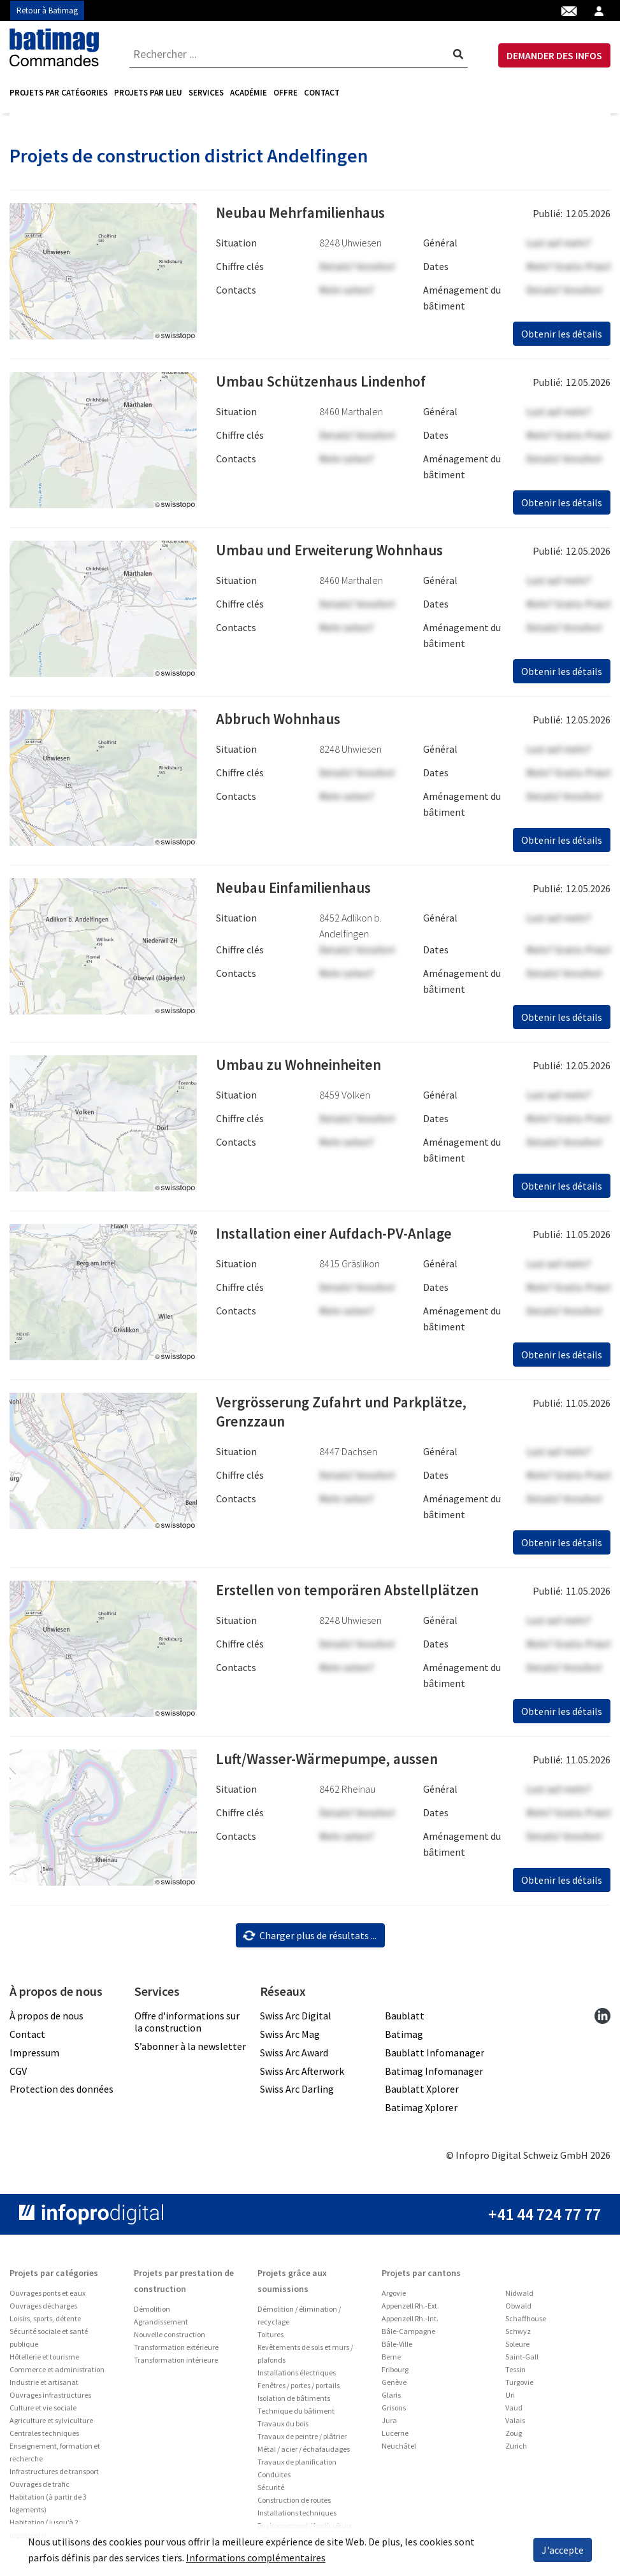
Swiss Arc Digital (295, 2020)
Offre (285, 92)
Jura (389, 2425)
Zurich (516, 2450)
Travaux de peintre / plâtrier (302, 2440)
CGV (18, 2074)
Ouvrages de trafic (39, 2488)
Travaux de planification (296, 2466)
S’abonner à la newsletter (190, 2050)
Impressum (34, 2057)
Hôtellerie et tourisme (44, 2361)
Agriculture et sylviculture (51, 2425)
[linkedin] (602, 2019)
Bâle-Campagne (408, 2335)
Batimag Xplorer (421, 2111)
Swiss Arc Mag (290, 2038)
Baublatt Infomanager (434, 2057)
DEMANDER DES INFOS (554, 55)
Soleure (517, 2348)
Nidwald (519, 2297)
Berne (391, 2361)
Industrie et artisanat (44, 2386)
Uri (510, 2399)
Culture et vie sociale (43, 2412)
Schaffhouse (525, 2323)
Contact (322, 92)
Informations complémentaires (256, 2557)
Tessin (515, 2374)
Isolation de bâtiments (293, 2402)
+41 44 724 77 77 (544, 2218)
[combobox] (298, 54)
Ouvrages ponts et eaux (47, 2297)
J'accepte (563, 2550)
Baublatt (404, 2020)
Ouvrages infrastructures (50, 2399)
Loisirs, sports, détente (45, 2323)
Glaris (391, 2399)
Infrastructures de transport (54, 2475)
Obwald (518, 2310)
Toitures (270, 2339)
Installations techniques (296, 2517)
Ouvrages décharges (43, 2310)
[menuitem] (60, 93)
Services (206, 92)
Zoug (513, 2437)
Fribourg (395, 2374)
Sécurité (270, 2491)
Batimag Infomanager (434, 2074)
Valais (515, 2425)
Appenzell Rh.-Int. (410, 2323)
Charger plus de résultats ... (309, 1939)
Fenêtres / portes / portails (298, 2390)
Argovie (394, 2297)
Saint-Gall (521, 2361)
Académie (248, 92)
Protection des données (61, 2093)
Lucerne (395, 2437)
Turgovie (519, 2386)
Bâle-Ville (397, 2348)
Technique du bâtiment (296, 2415)
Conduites (274, 2479)
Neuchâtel (399, 2450)
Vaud (514, 2412)
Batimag (404, 2038)
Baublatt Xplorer (422, 2093)
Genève (394, 2386)
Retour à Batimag (47, 10)
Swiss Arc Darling (297, 2093)
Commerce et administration (57, 2374)
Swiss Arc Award (294, 2057)
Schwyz (518, 2335)
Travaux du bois (282, 2428)
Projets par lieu (148, 92)
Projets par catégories (59, 92)
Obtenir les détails (561, 338)
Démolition (152, 2313)
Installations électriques (296, 2377)
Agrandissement (161, 2326)
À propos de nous (46, 2020)
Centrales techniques (44, 2437)
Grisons (394, 2412)
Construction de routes (294, 2504)
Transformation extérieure (176, 2351)
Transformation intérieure (176, 2364)
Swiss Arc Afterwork (302, 2074)
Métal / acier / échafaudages (303, 2453)
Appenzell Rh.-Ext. (410, 2310)
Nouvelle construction (169, 2339)
